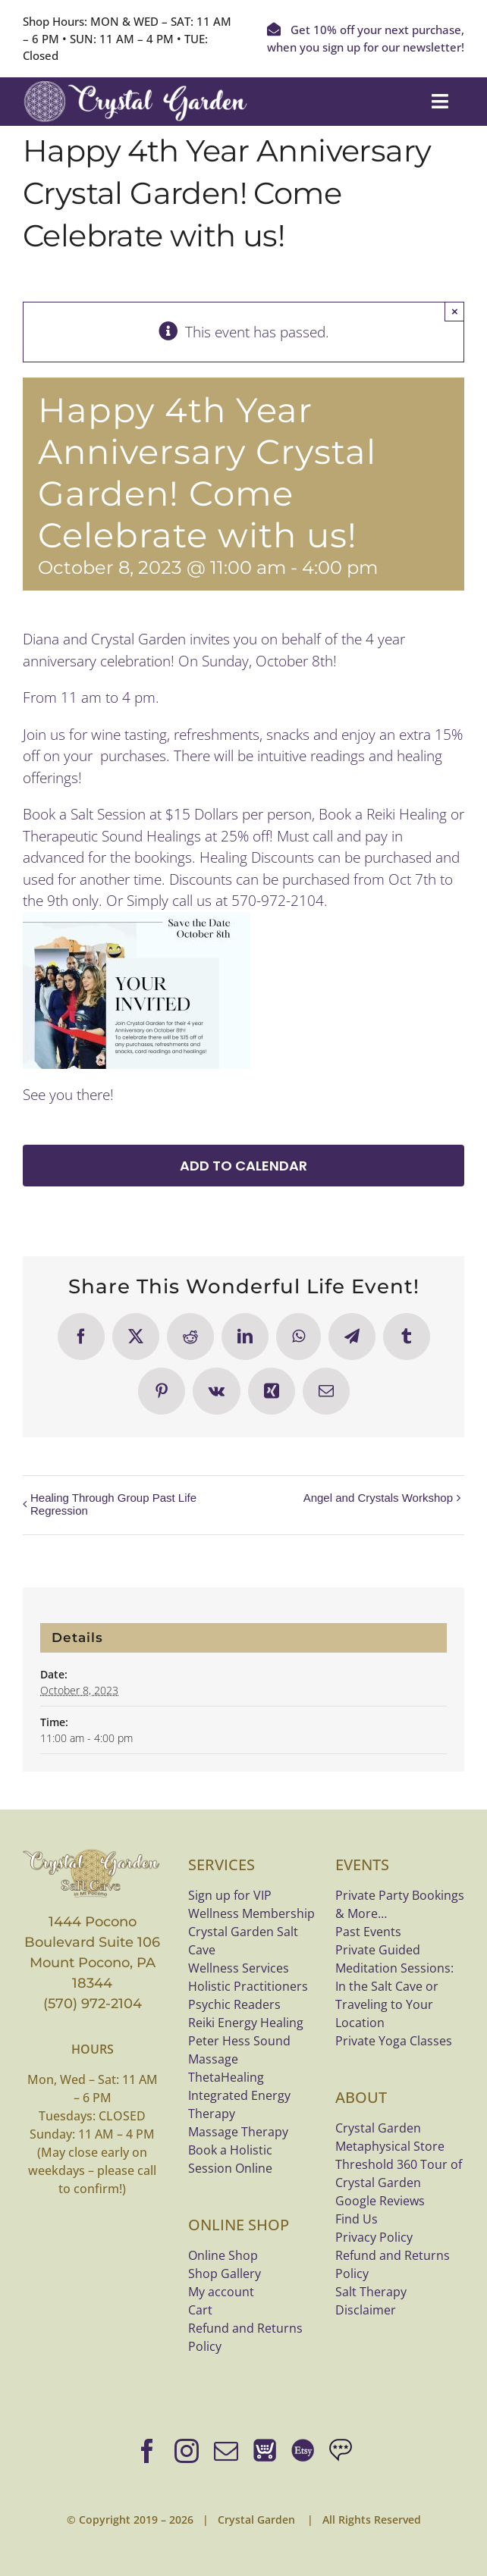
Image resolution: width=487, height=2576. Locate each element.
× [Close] (454, 311)
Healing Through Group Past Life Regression (113, 1504)
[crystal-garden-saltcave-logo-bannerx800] (92, 1854)
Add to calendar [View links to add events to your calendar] (243, 1166)
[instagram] (186, 2451)
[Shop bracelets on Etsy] (302, 2451)
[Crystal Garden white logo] (136, 88)
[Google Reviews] (340, 2451)
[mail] (226, 2451)
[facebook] (147, 2451)
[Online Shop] (264, 2451)
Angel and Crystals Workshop (378, 1497)
